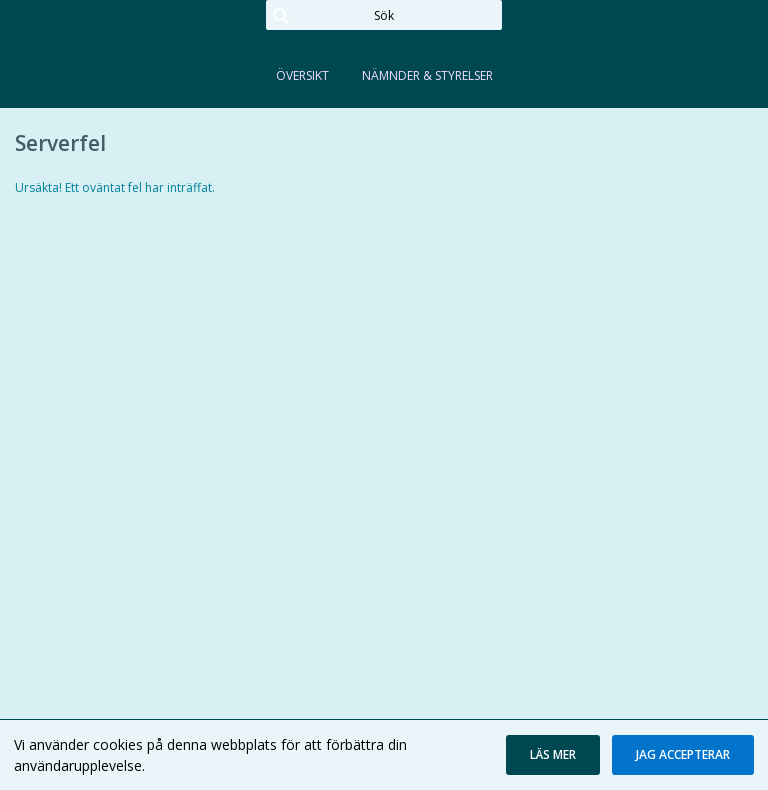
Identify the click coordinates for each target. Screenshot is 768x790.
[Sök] (384, 15)
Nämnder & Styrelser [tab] (427, 75)
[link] (115, 44)
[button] (553, 755)
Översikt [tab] (302, 75)
